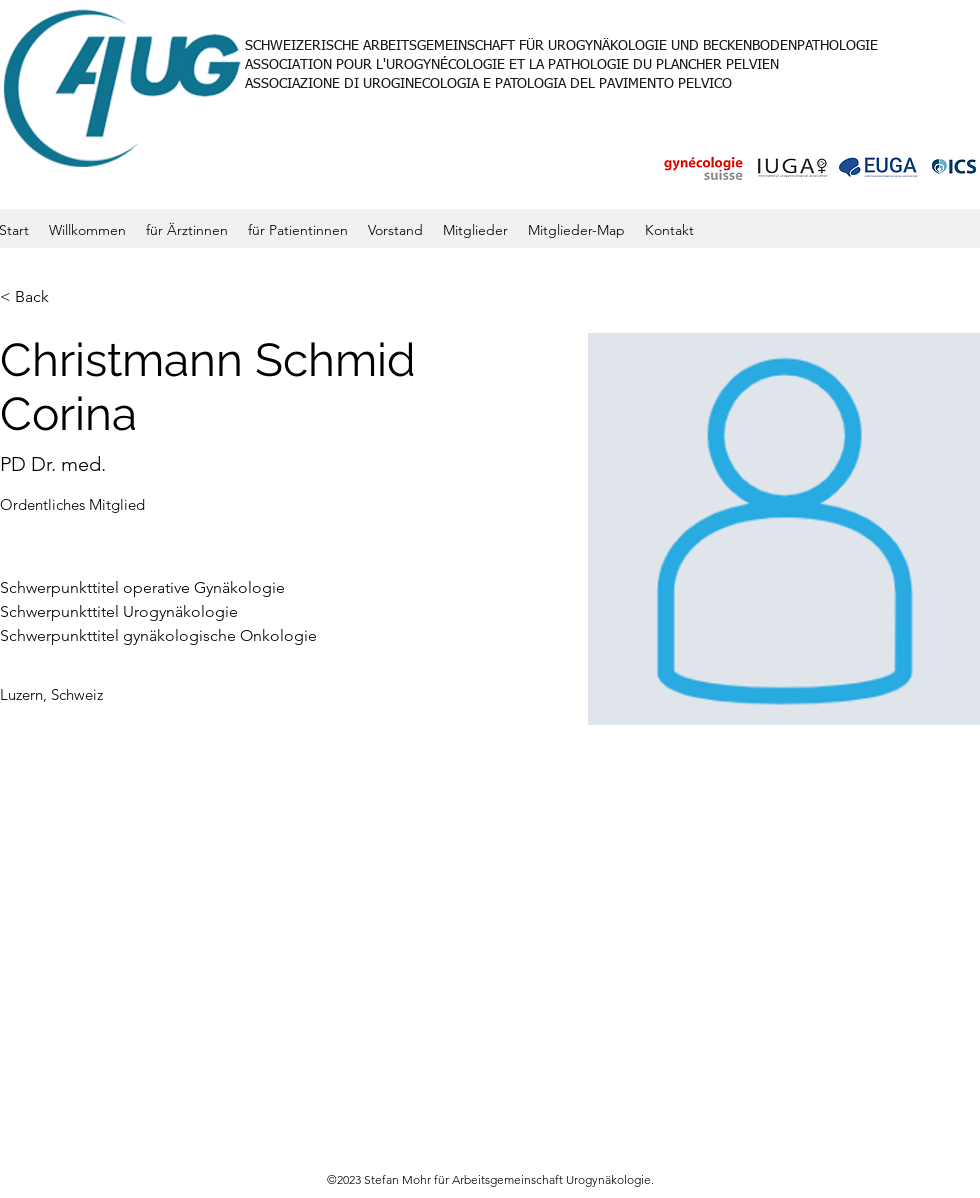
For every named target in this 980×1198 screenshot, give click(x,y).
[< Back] (39, 297)
